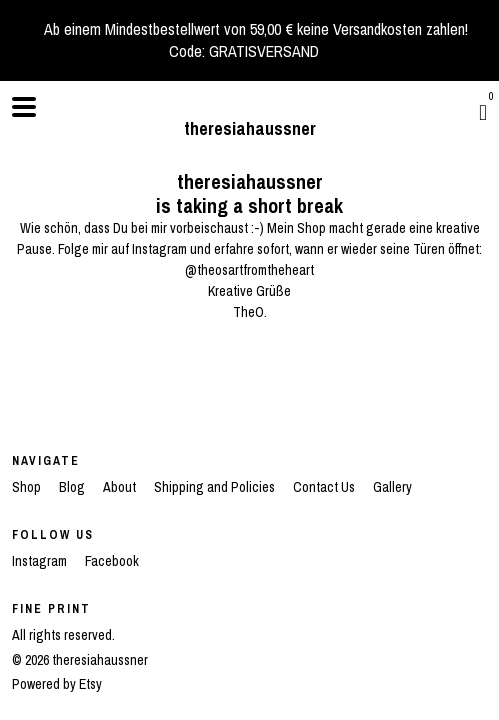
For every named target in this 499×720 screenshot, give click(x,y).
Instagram (41, 561)
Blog (73, 487)
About (121, 487)
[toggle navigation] (24, 107)
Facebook (112, 561)
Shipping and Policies (216, 487)
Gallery (392, 487)
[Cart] (483, 112)
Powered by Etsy (57, 684)
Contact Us (325, 487)
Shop (28, 487)
